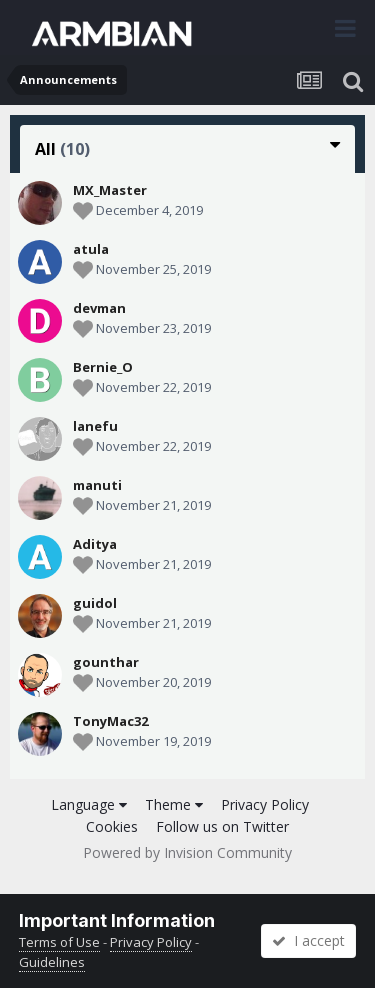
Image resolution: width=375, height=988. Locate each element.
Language (89, 804)
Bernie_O (103, 367)
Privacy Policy (265, 804)
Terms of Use (59, 942)
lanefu (95, 426)
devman (99, 308)
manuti (97, 485)
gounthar (106, 662)
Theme (174, 804)
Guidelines (52, 962)
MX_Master (110, 190)
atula (91, 249)
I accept (308, 940)
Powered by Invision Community (187, 852)
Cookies (112, 826)
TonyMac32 (110, 721)
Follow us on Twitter (222, 826)
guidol (95, 603)
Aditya (95, 544)
